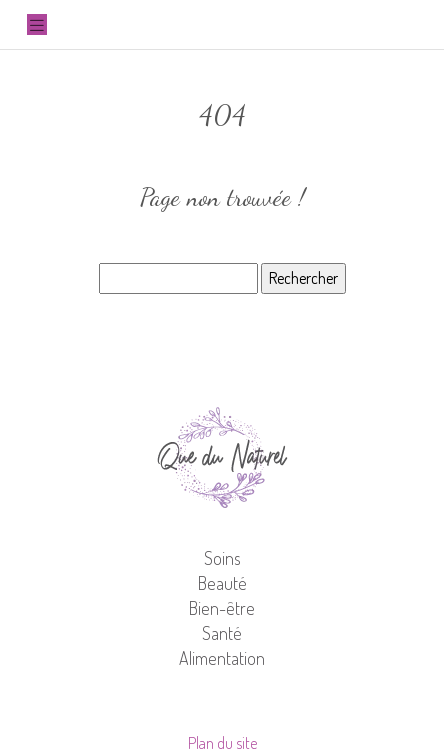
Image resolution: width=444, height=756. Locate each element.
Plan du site (222, 743)
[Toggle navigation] (37, 24)
